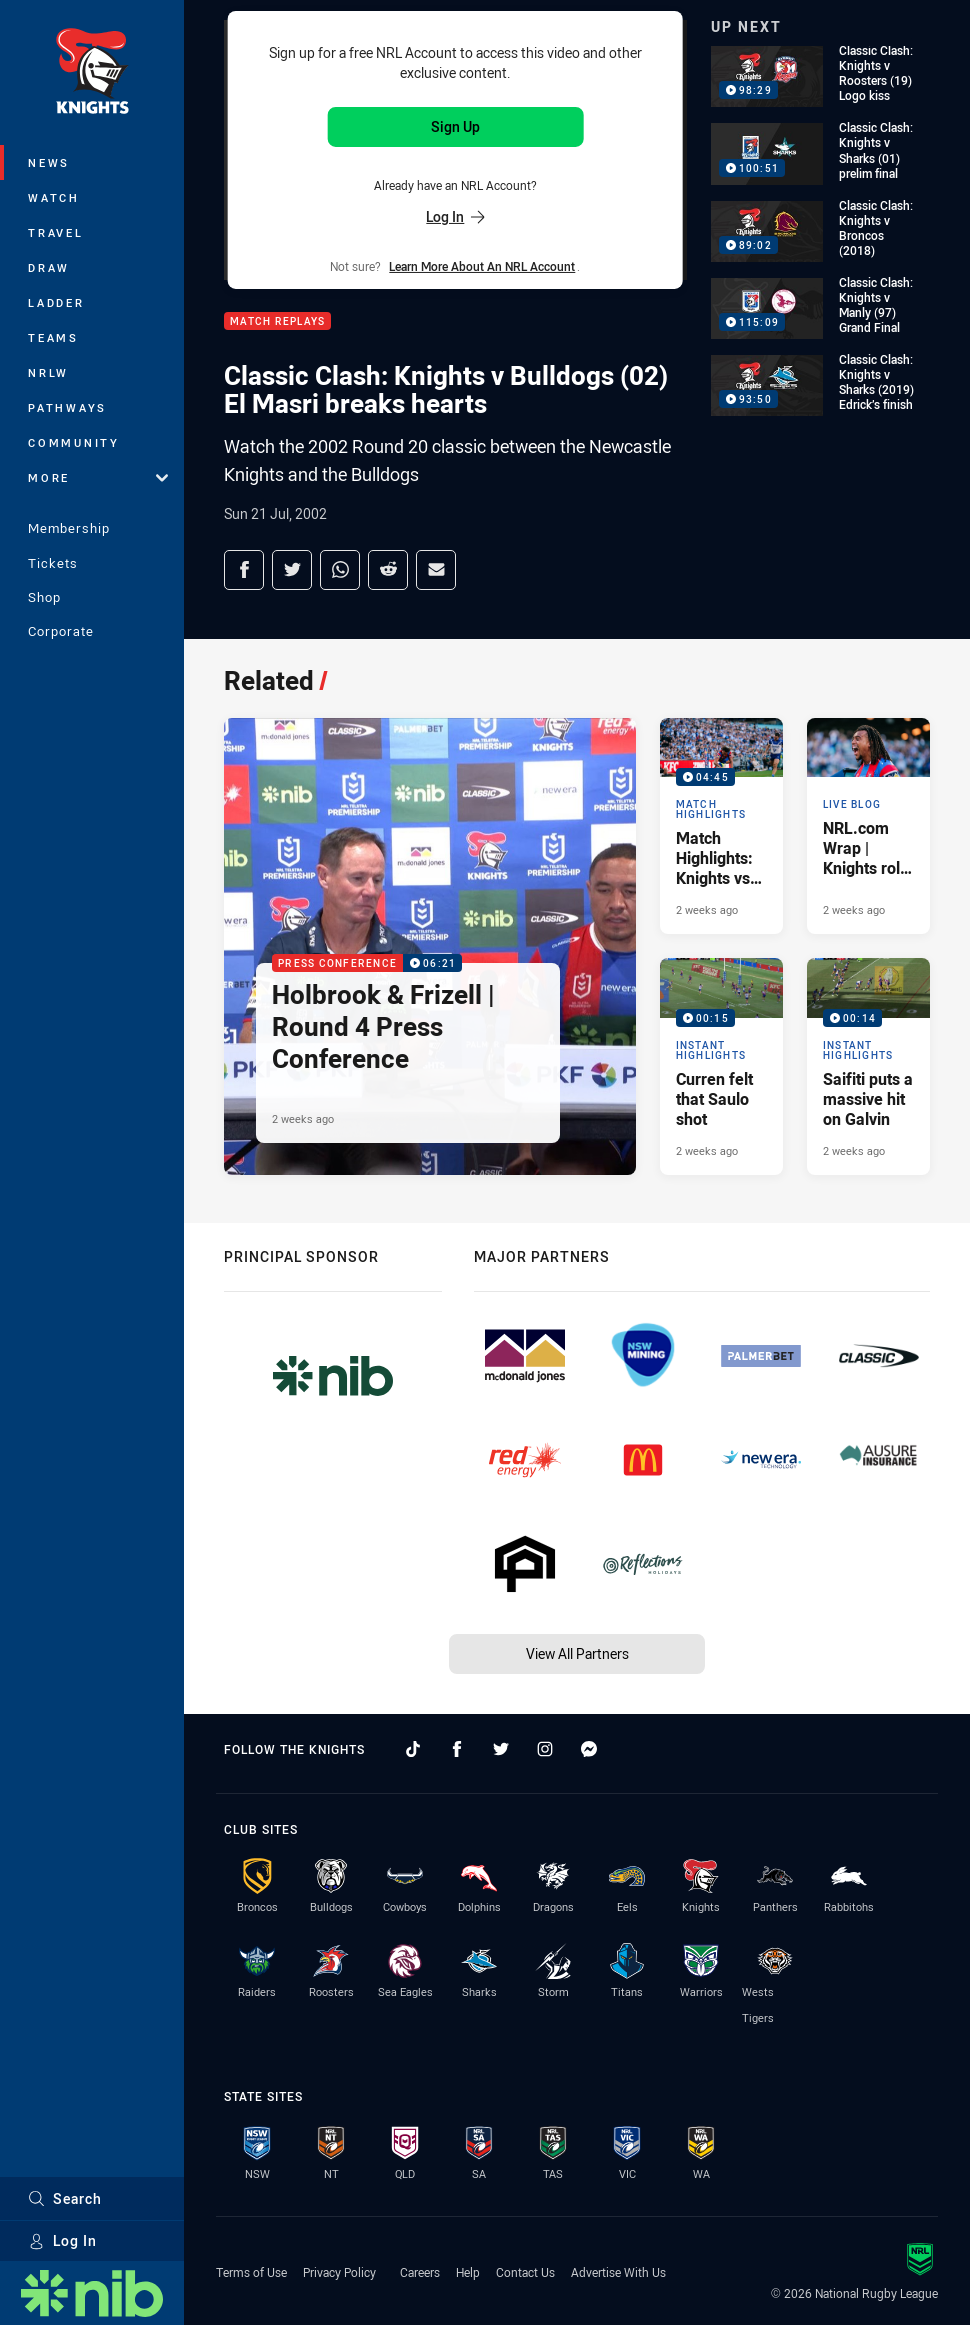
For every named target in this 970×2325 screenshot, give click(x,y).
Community (74, 442)
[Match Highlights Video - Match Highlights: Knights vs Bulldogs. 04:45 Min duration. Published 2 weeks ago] (721, 826)
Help (468, 2272)
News (49, 162)
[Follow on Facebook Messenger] (589, 1749)
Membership (69, 528)
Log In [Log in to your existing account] (455, 216)
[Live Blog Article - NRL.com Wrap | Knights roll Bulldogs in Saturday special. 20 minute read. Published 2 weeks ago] (868, 826)
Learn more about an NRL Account (482, 266)
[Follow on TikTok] (413, 1749)
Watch (54, 197)
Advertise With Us (618, 2272)
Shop (44, 597)
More (98, 477)
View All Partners (577, 1653)
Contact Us (525, 2272)
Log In (62, 2240)
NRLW (48, 372)
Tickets (53, 563)
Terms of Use (251, 2272)
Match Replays (277, 321)
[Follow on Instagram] (545, 1749)
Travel (56, 232)
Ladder (56, 302)
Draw (49, 267)
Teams (53, 337)
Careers (420, 2272)
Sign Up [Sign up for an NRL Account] (455, 126)
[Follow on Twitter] (501, 1749)
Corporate (61, 631)
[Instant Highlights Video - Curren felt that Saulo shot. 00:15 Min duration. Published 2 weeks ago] (721, 1066)
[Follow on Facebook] (457, 1749)
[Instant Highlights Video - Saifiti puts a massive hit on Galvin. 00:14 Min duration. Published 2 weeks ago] (868, 1066)
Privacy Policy (339, 2272)
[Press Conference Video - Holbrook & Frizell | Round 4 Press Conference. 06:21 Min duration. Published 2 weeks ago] (430, 946)
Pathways (67, 407)
